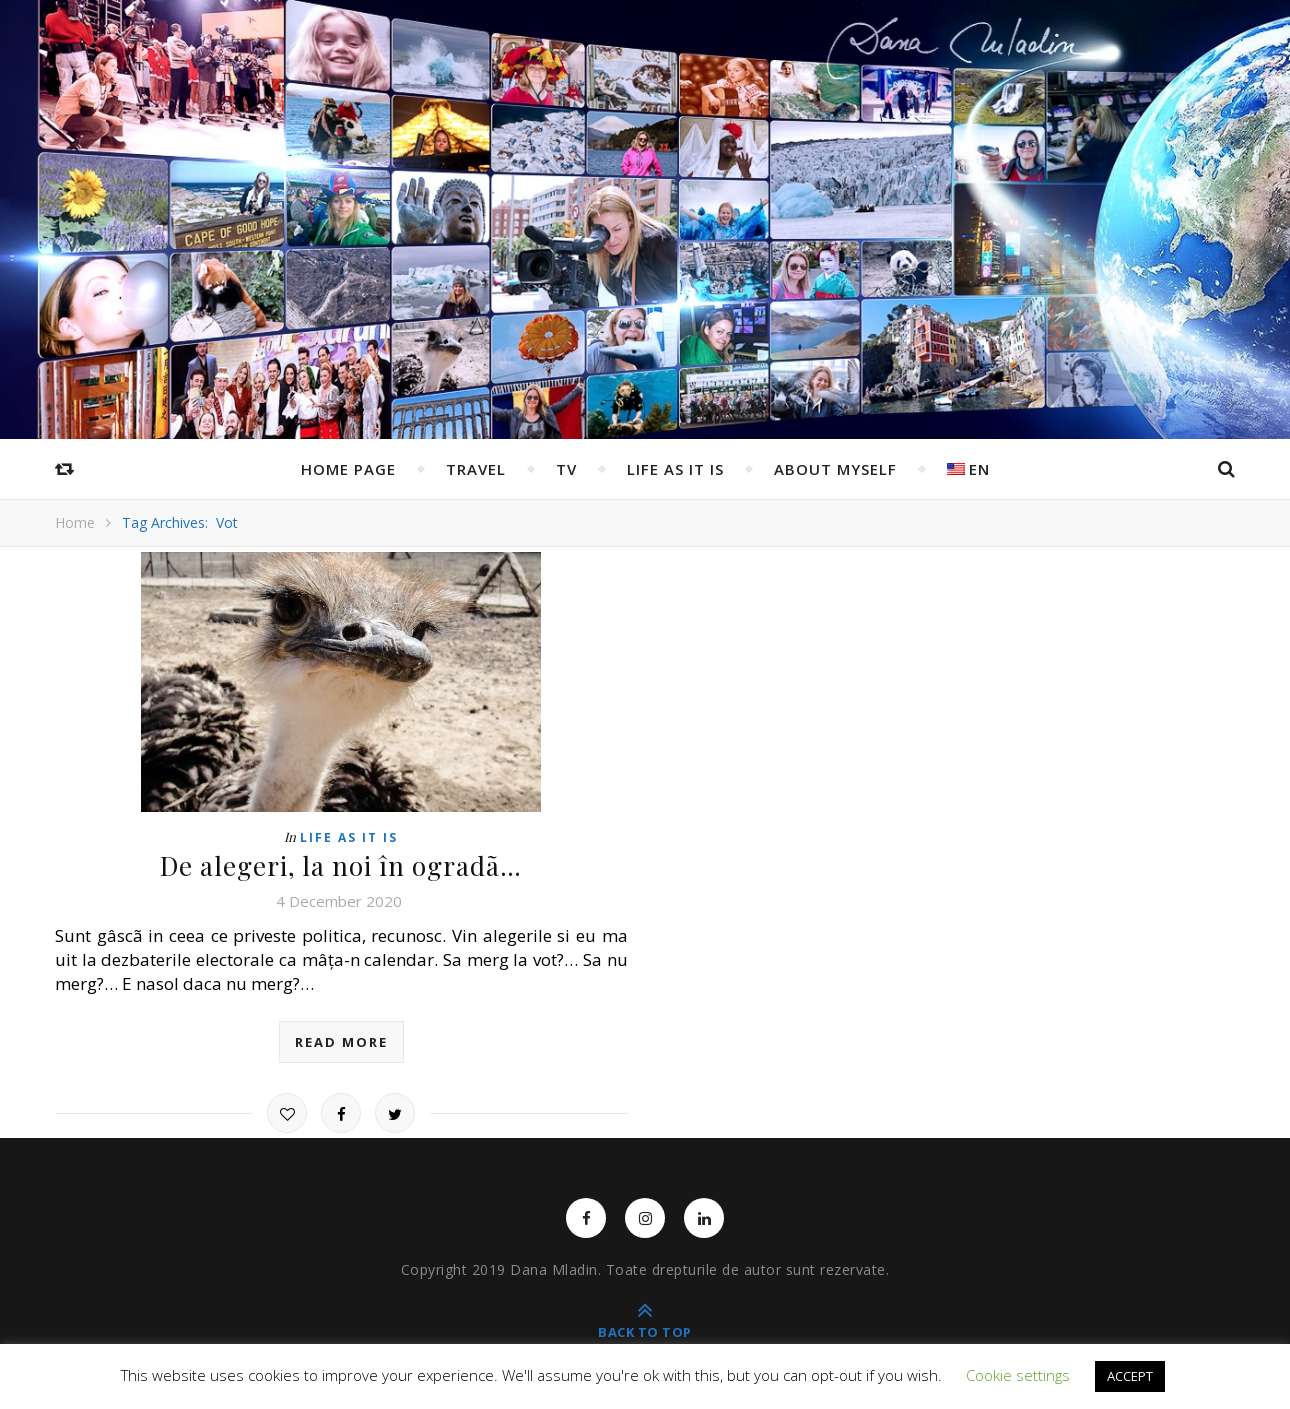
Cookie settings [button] (1018, 1375)
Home (75, 522)
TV (566, 469)
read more (341, 1042)
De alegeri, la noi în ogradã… (341, 865)
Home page (348, 469)
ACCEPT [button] (1130, 1376)
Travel (476, 469)
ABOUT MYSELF (835, 469)
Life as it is (675, 469)
